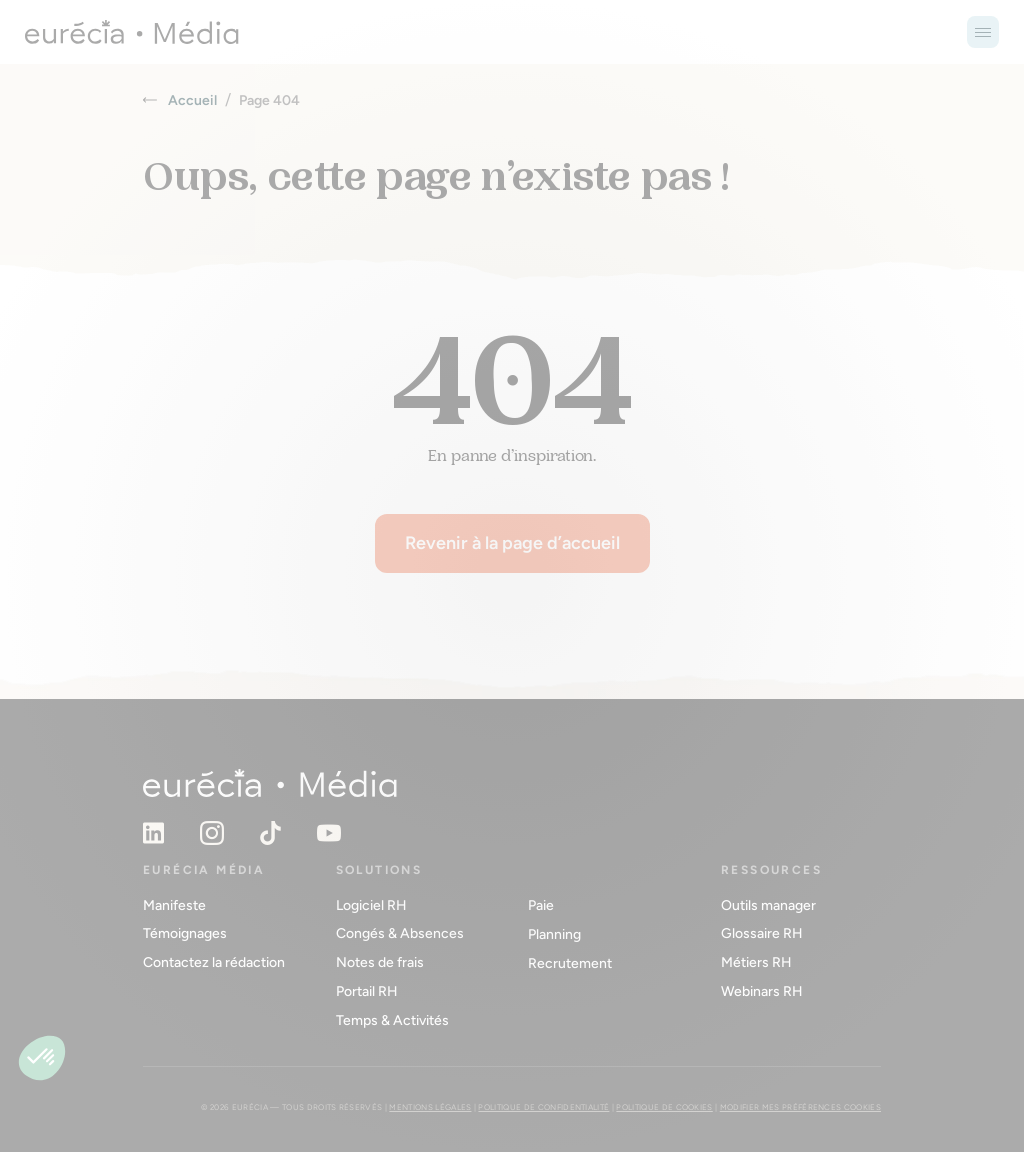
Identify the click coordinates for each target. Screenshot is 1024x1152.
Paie (541, 905)
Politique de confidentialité (543, 1107)
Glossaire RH (762, 933)
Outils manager (768, 905)
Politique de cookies (664, 1107)
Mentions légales (430, 1107)
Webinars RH (762, 991)
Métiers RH (756, 962)
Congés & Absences (400, 933)
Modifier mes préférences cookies (800, 1107)
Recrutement (570, 963)
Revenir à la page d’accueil (512, 543)
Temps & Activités (392, 1020)
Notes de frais (380, 962)
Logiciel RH (371, 905)
